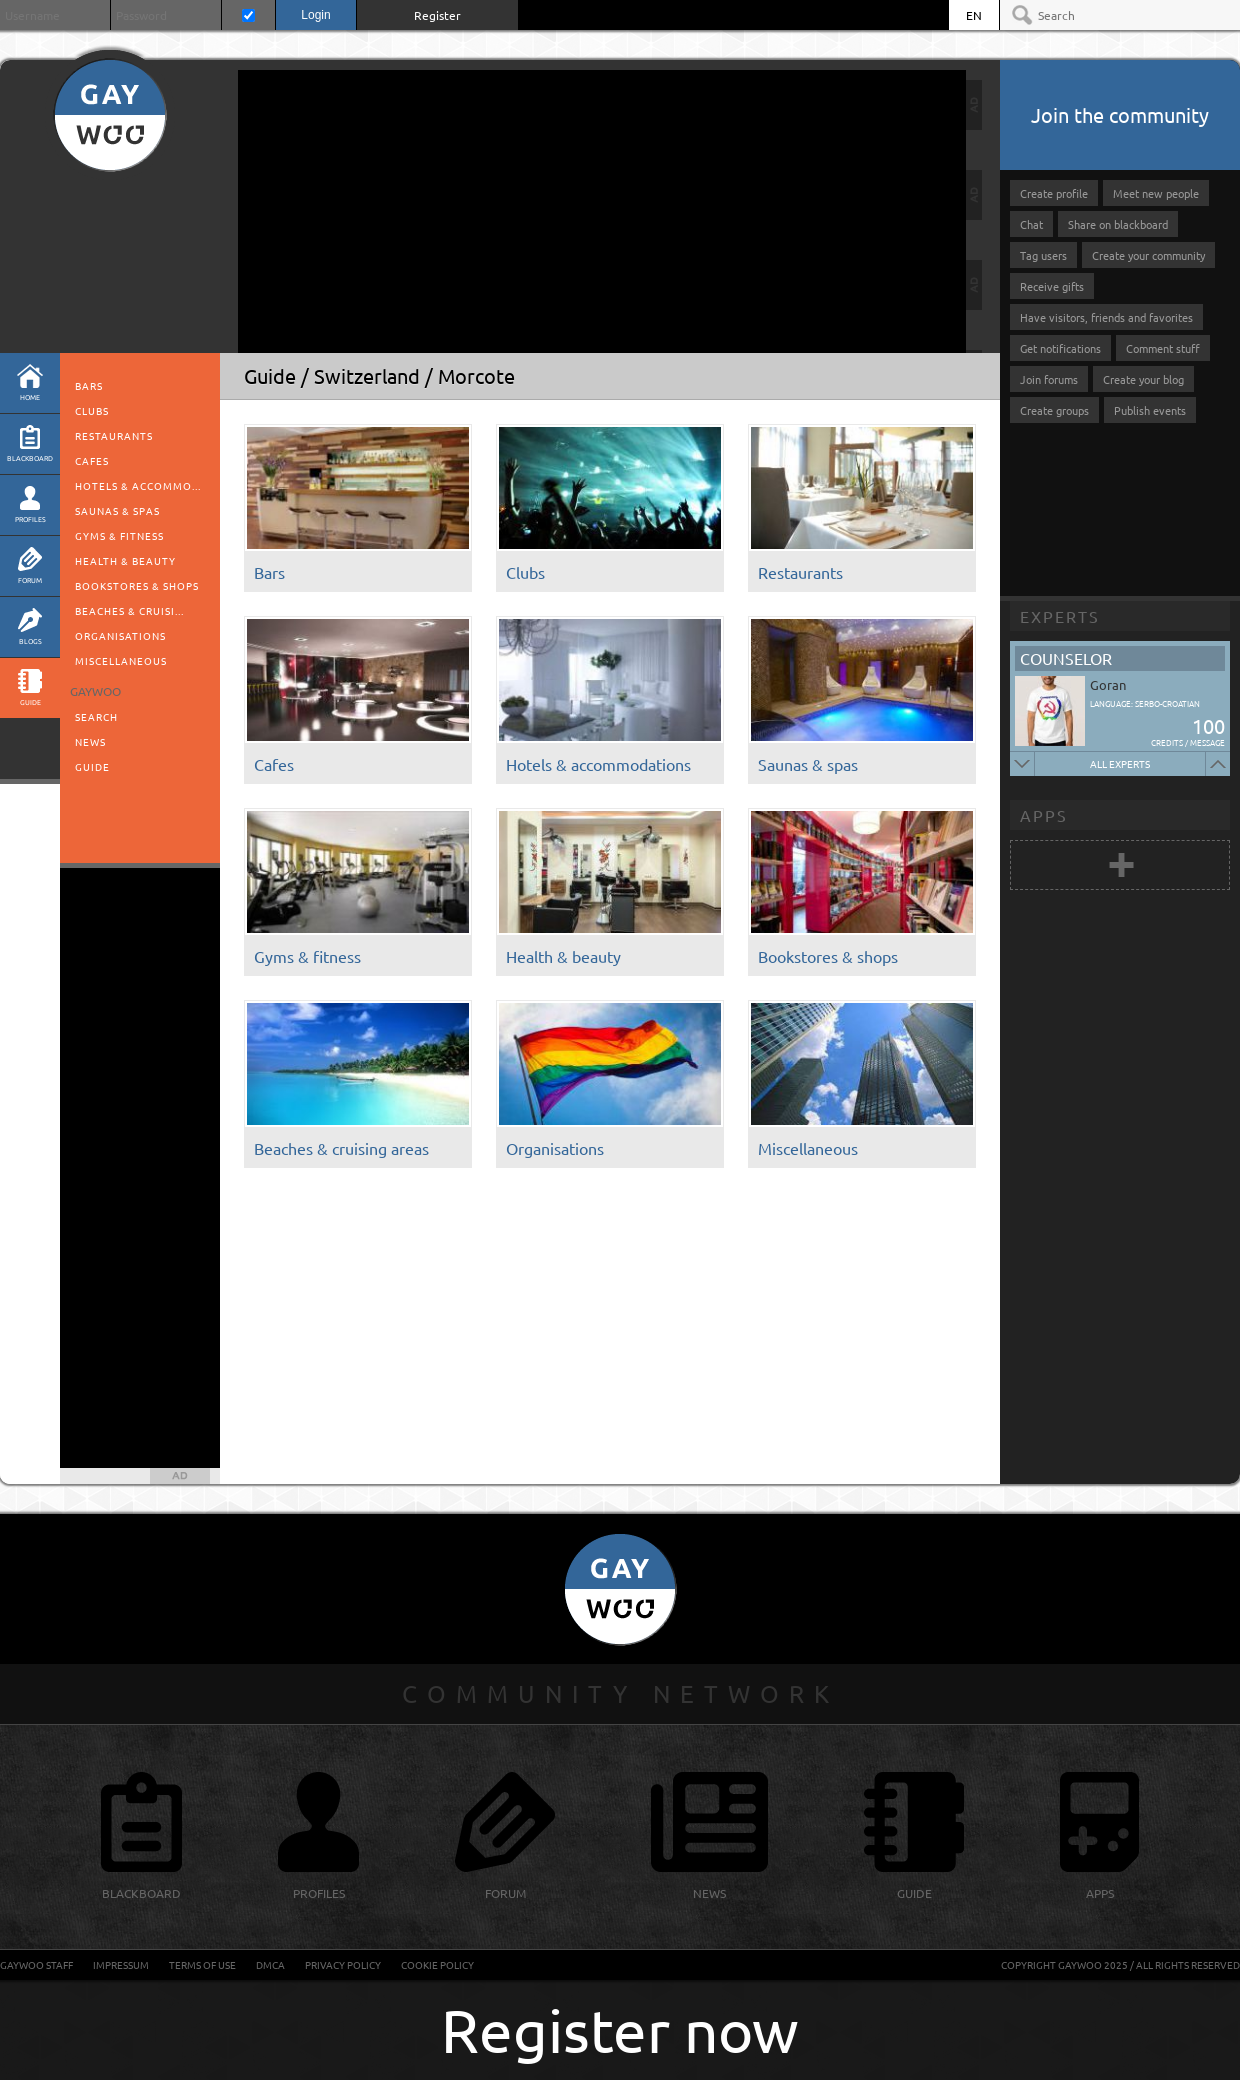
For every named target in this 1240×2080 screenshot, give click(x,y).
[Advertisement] (408, 210)
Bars (89, 385)
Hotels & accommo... (138, 485)
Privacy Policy (343, 1964)
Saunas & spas (117, 510)
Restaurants (114, 435)
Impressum (121, 1964)
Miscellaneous (121, 660)
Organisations (120, 635)
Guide (92, 766)
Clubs (92, 410)
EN (974, 15)
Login (315, 15)
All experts (1120, 763)
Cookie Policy (437, 1964)
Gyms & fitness (119, 535)
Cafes (92, 460)
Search (96, 716)
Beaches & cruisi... (129, 610)
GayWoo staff (36, 1964)
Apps (1044, 815)
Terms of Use (202, 1964)
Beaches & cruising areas (341, 1148)
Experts (1060, 616)
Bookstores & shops (137, 585)
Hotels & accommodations (598, 764)
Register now (620, 2029)
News (90, 741)
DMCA (270, 1964)
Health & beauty (125, 560)
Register (437, 15)
